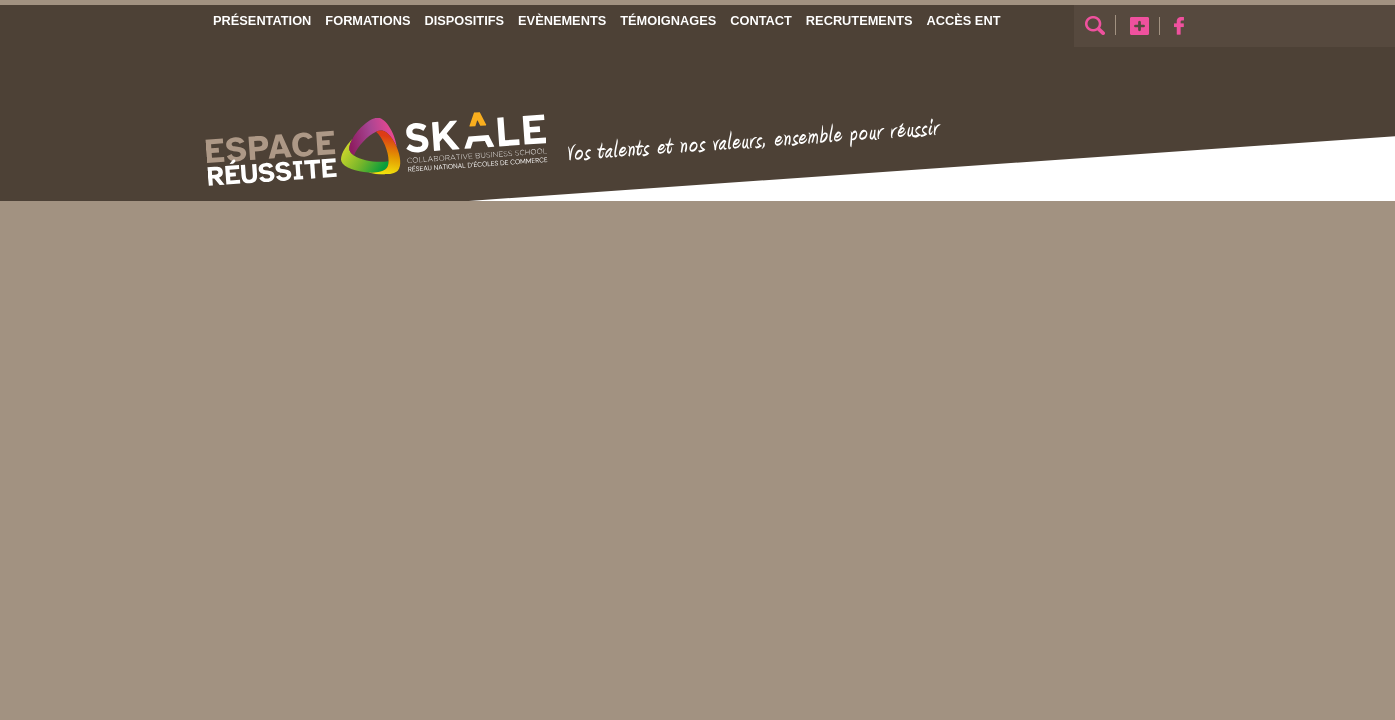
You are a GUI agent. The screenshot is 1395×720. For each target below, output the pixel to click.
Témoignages (668, 20)
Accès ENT (963, 20)
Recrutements (858, 20)
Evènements (562, 20)
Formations (367, 20)
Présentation (262, 20)
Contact (761, 20)
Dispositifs (464, 20)
